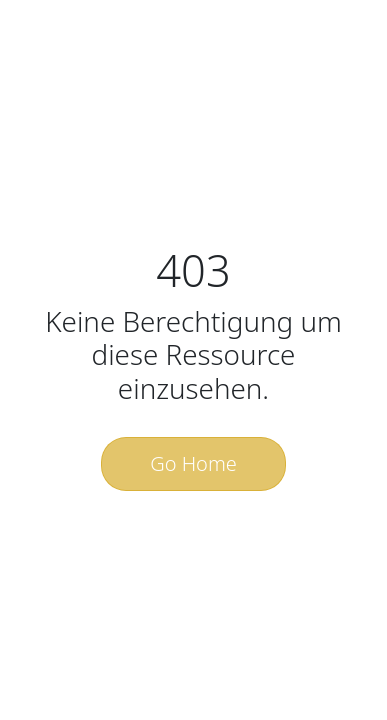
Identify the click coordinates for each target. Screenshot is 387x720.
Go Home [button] (193, 463)
